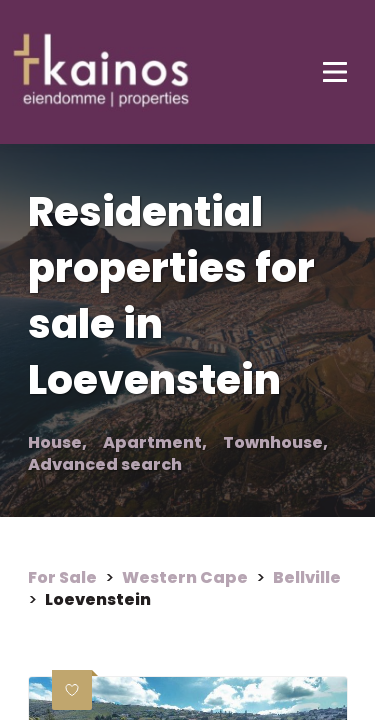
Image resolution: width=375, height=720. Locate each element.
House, (57, 443)
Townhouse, (275, 443)
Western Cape (185, 578)
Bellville (307, 578)
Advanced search (105, 465)
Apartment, (155, 443)
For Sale (62, 578)
